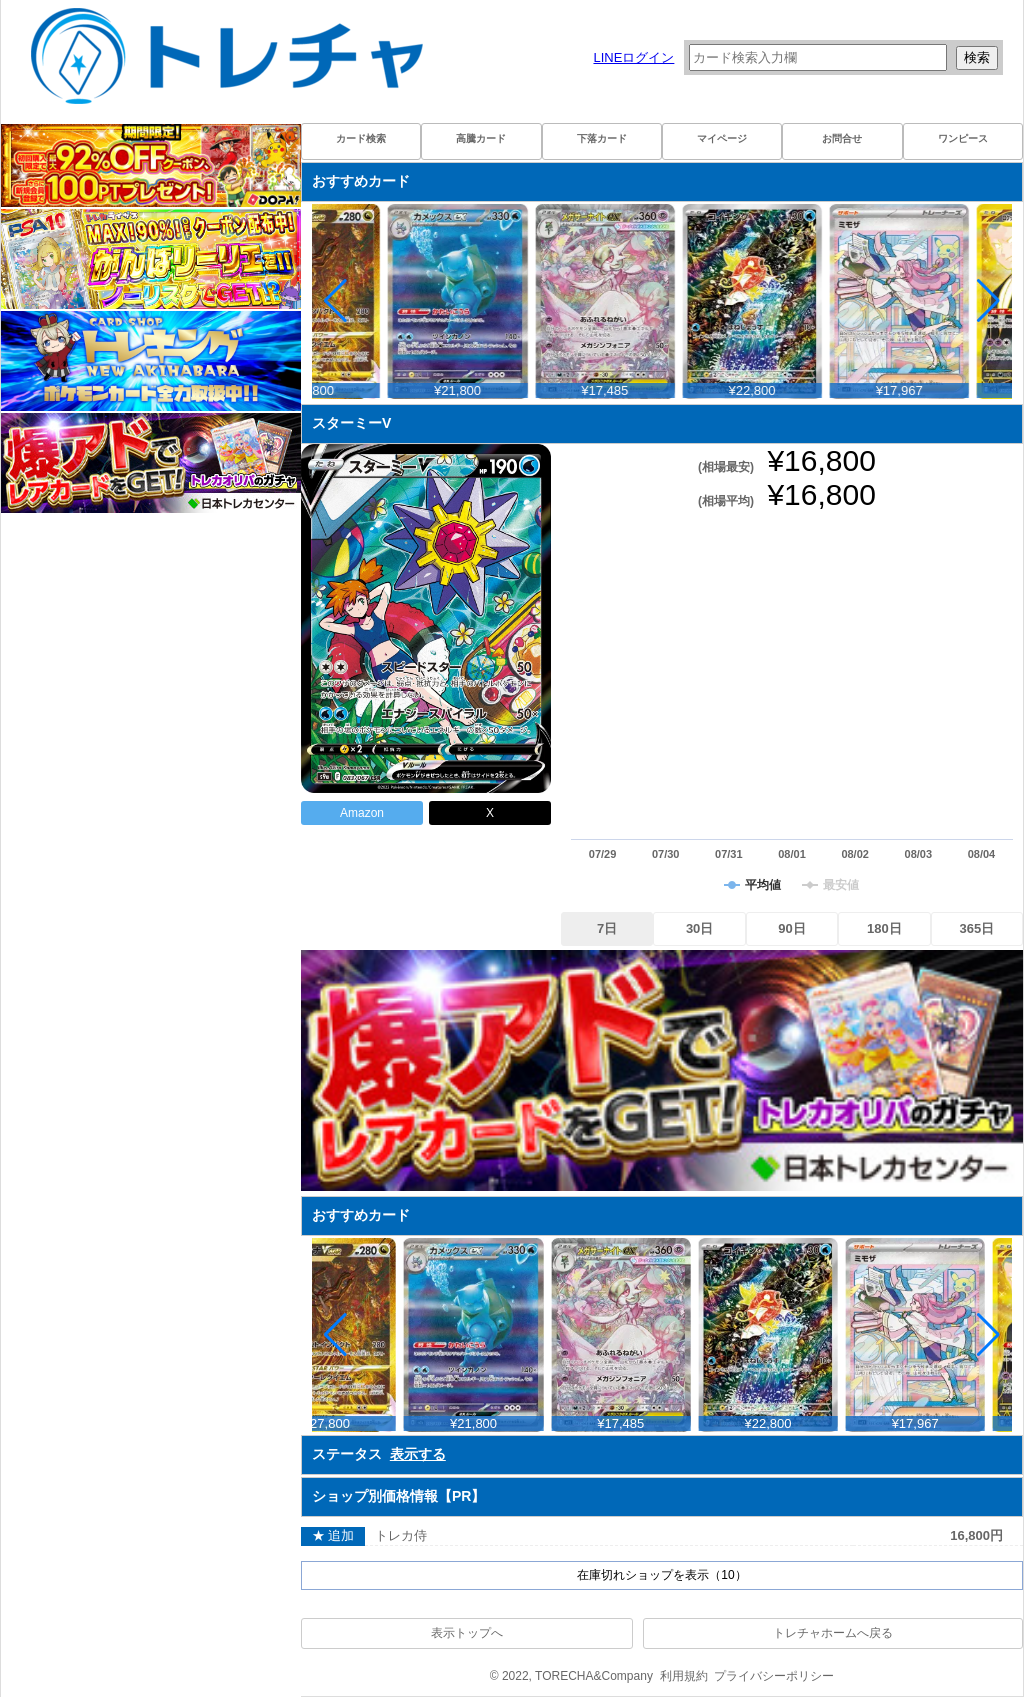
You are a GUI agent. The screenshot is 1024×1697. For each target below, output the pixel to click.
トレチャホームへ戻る (833, 1633)
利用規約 (684, 1676)
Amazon (362, 813)
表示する (418, 1454)
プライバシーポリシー (774, 1676)
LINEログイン (633, 57)
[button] (988, 301)
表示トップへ (467, 1633)
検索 (977, 57)
